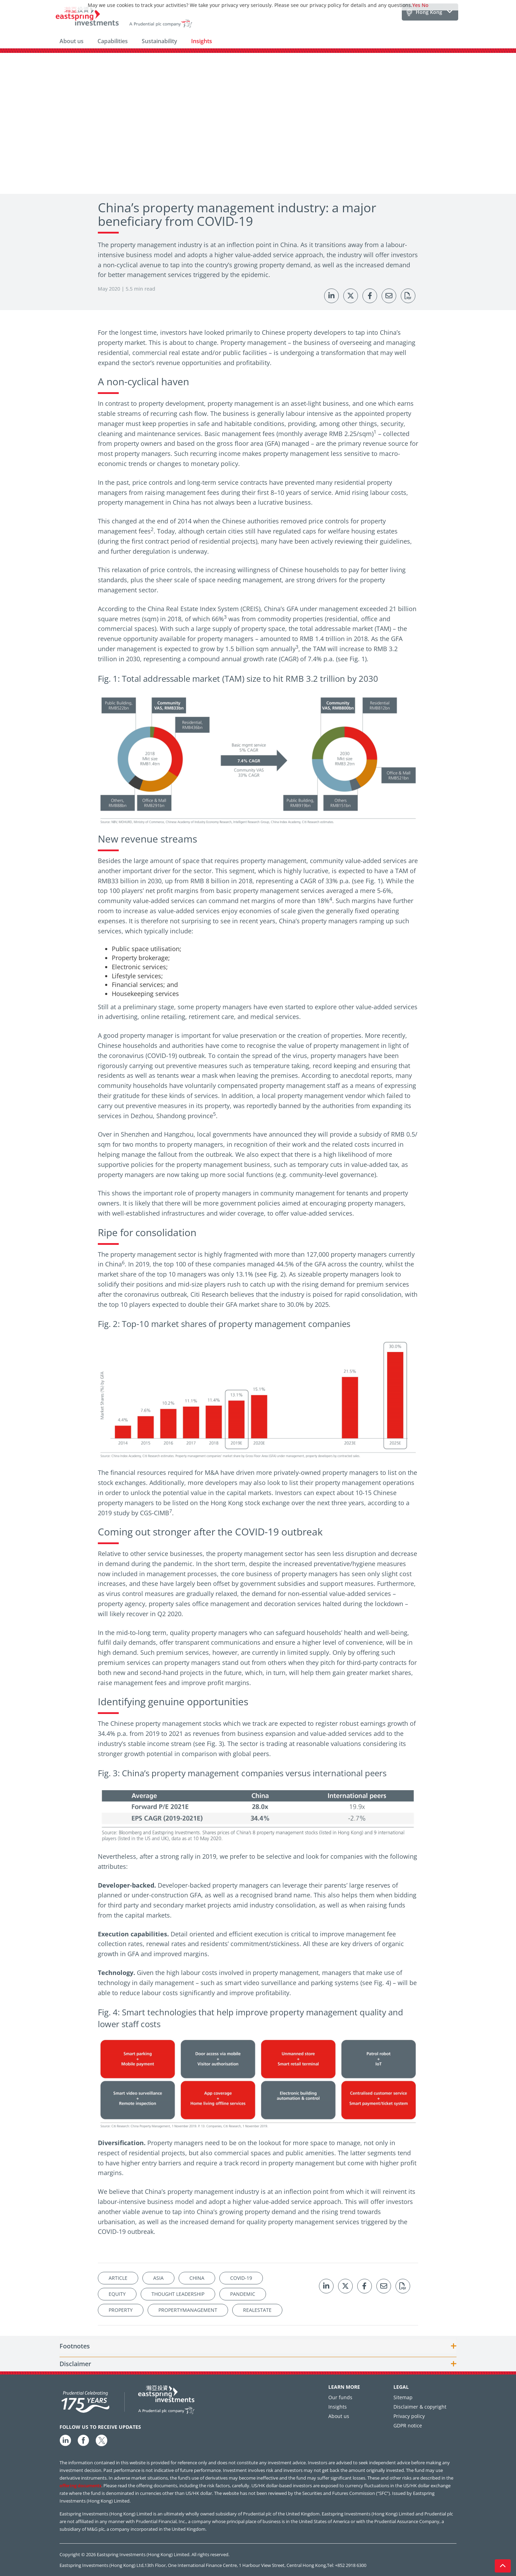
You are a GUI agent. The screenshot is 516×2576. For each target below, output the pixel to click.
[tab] (258, 2346)
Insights (201, 41)
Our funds (340, 2397)
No (425, 5)
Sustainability (159, 41)
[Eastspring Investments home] (124, 17)
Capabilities (112, 41)
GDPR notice (407, 2425)
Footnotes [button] (75, 2346)
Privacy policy (409, 2416)
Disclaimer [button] (75, 2364)
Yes (416, 5)
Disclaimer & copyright (419, 2406)
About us (72, 41)
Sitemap (403, 2397)
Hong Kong (429, 12)
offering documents (80, 2485)
